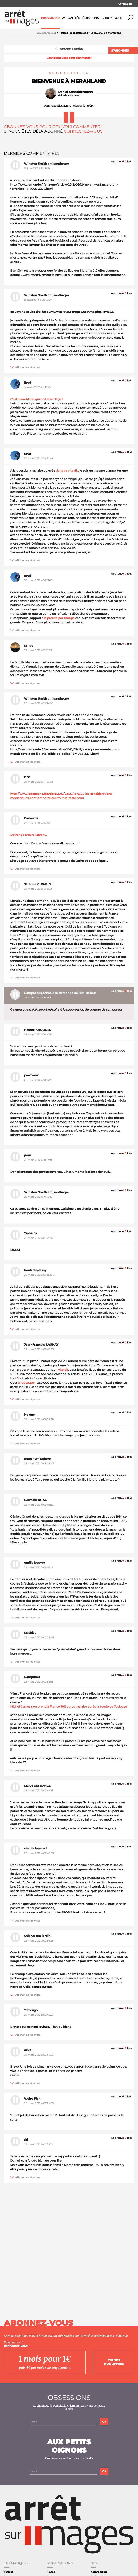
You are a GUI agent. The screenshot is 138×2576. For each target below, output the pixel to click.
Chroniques (112, 18)
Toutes (51, 2572)
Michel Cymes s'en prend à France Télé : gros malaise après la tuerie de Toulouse (68, 1706)
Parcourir (50, 18)
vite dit (63, 1369)
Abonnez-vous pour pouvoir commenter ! (53, 126)
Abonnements (99, 2572)
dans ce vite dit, (67, 470)
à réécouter (26, 1382)
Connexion (125, 3)
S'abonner (120, 50)
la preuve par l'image (59, 618)
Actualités (71, 18)
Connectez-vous (83, 131)
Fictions (8, 2572)
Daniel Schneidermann (75, 92)
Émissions (90, 18)
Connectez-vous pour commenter (69, 57)
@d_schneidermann (69, 95)
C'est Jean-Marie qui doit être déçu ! (36, 399)
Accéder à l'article (69, 49)
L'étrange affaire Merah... (28, 835)
